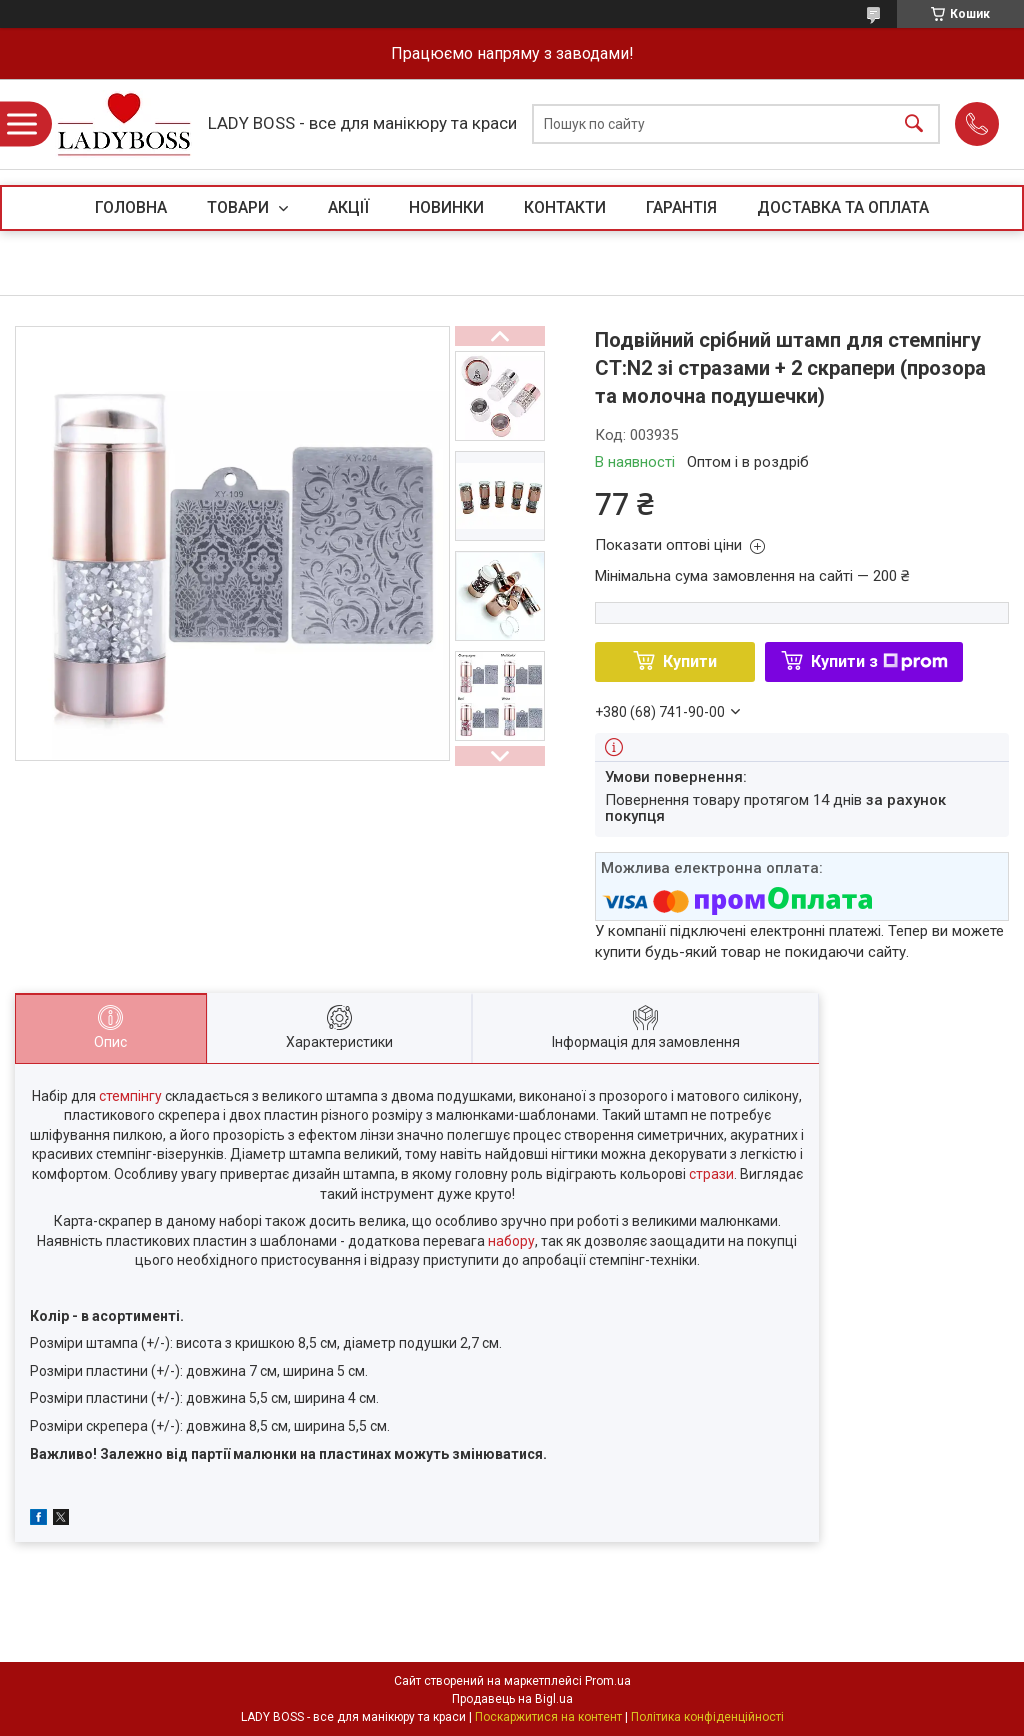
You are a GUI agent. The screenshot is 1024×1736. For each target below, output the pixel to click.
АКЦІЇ (348, 207)
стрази (711, 1174)
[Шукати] (914, 124)
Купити (690, 661)
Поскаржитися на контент (548, 1717)
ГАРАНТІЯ (681, 207)
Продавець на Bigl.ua (512, 1699)
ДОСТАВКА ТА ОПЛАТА (843, 207)
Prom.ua (608, 1681)
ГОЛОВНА (131, 207)
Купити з (879, 661)
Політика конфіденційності (707, 1717)
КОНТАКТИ (565, 207)
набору (511, 1241)
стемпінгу (130, 1096)
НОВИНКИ (446, 207)
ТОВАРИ (240, 207)
